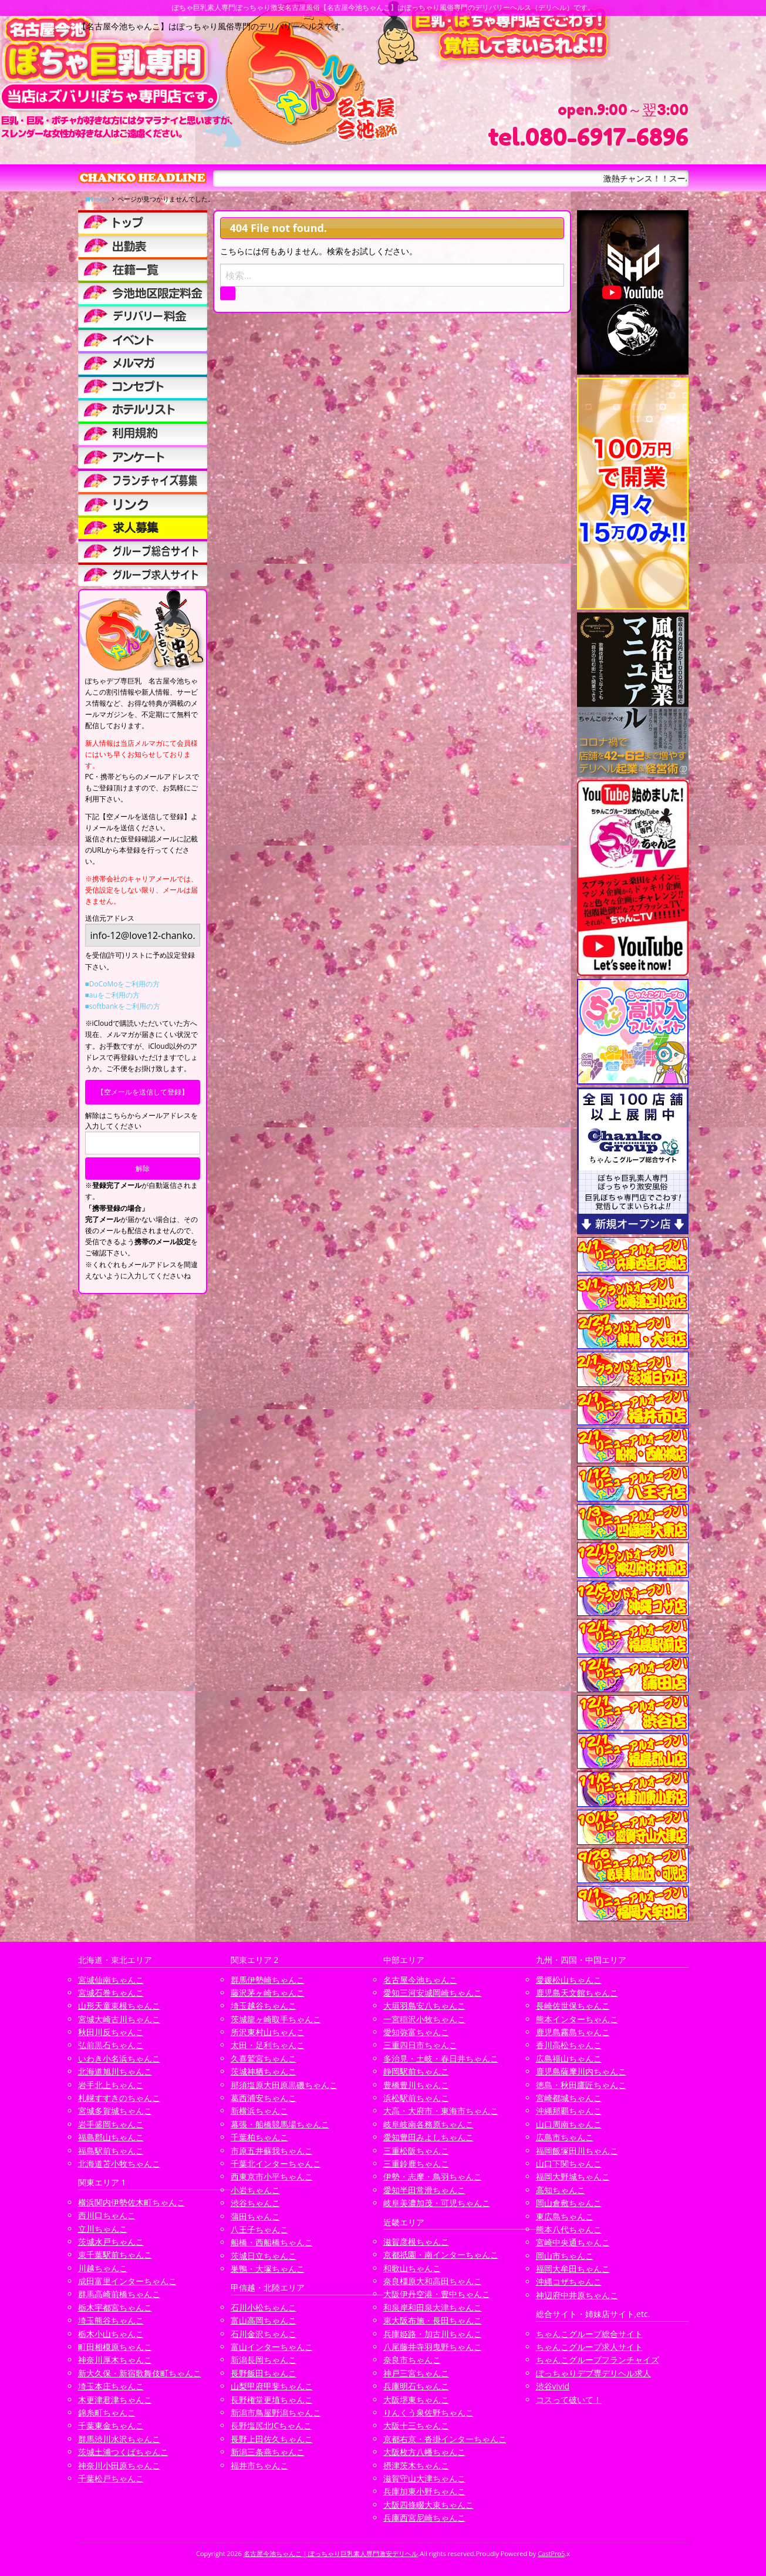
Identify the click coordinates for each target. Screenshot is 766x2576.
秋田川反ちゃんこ (111, 2032)
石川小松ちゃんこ (263, 2307)
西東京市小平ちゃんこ (272, 2176)
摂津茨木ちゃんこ (416, 2465)
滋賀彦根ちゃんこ (416, 2241)
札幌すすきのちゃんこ (119, 2097)
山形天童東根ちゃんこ (119, 2005)
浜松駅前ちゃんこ (416, 2097)
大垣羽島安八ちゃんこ (424, 2005)
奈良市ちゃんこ (412, 2359)
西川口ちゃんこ (107, 2215)
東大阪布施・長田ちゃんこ (432, 2320)
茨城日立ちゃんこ (263, 2255)
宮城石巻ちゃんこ (111, 1992)
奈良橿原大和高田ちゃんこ (432, 2281)
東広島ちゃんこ (564, 2216)
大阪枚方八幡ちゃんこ (424, 2451)
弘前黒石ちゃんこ (111, 2044)
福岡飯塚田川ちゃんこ (577, 2150)
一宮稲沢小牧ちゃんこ (424, 2019)
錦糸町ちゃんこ (107, 2412)
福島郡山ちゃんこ (111, 2137)
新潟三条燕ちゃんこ (268, 2451)
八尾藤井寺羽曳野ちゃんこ (432, 2346)
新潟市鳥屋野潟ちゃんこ (276, 2412)
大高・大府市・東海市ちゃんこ (440, 2110)
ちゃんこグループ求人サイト (589, 2346)
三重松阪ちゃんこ (416, 2150)
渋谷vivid (553, 2386)
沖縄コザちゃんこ (569, 2281)
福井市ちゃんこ (259, 2465)
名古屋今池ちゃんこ (420, 1979)
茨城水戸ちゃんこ (111, 2241)
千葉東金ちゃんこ (111, 2425)
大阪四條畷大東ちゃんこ (428, 2504)
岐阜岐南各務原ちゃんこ (428, 2124)
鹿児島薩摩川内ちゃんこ (581, 2071)
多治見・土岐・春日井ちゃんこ (440, 2058)
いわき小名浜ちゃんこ (119, 2058)
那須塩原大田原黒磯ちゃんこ (284, 2084)
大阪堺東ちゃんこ (416, 2399)
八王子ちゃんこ (259, 2229)
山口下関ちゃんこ (569, 2163)
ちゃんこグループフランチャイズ (597, 2359)
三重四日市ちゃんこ (420, 2044)
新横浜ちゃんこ (259, 2110)
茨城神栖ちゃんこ (263, 2071)
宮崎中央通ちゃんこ (573, 2242)
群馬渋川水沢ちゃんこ (119, 2438)
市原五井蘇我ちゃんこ (272, 2150)
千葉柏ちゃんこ (259, 2137)
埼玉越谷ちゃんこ (263, 2005)
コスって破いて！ (569, 2399)
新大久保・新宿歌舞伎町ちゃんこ (139, 2373)
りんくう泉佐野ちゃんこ (428, 2412)
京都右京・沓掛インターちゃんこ (445, 2438)
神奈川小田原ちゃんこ (119, 2465)
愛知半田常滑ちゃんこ (424, 2190)
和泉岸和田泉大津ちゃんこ (432, 2307)
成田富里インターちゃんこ (127, 2281)
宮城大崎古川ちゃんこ (119, 2019)
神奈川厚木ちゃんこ (115, 2359)
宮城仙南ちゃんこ (111, 1979)
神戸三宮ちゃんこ (416, 2373)
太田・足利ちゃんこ (268, 2044)
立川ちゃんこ (102, 2228)
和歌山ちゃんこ (412, 2268)
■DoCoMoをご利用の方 (122, 984)
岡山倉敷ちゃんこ (569, 2202)
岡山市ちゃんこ (564, 2255)
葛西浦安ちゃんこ (263, 2097)
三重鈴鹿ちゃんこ (416, 2163)
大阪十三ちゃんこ (416, 2425)
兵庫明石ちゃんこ (416, 2386)
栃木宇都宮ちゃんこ (115, 2307)
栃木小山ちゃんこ (111, 2333)
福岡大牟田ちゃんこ (573, 2268)
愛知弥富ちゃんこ (416, 2032)
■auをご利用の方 (112, 995)
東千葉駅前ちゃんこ (115, 2254)
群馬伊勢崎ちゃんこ (268, 1979)
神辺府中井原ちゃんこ (577, 2295)
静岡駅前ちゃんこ (416, 2071)
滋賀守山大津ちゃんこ (424, 2478)
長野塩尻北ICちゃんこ (271, 2425)
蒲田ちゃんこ (255, 2216)
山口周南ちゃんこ (569, 2124)
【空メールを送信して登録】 (142, 1092)
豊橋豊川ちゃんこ (416, 2084)
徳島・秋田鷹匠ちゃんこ (581, 2084)
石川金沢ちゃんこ (263, 2333)
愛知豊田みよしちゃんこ (428, 2137)
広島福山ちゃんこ (569, 2058)
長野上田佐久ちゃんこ (272, 2438)
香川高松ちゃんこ (569, 2044)
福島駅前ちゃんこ (111, 2150)
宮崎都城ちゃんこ (569, 2097)
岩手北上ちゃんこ (111, 2084)
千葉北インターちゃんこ (276, 2163)
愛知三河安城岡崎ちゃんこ (432, 1992)
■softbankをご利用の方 (122, 1006)
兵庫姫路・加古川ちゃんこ (432, 2333)
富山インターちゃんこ (272, 2346)
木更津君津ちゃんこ (115, 2399)
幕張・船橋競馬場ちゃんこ (280, 2124)
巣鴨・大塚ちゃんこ (268, 2268)
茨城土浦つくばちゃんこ (123, 2451)
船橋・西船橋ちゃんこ (272, 2242)
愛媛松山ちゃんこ (569, 1979)
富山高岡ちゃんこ (263, 2320)
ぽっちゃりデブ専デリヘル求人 (593, 2373)
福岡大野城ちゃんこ (573, 2176)
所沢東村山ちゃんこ (268, 2032)
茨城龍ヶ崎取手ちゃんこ (276, 2019)
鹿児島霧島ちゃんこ (573, 2032)
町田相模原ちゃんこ (115, 2346)
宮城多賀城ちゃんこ (115, 2110)
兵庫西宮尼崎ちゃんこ (424, 2517)
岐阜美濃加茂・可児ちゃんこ (436, 2202)
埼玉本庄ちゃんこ (111, 2386)
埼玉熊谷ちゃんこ (111, 2320)
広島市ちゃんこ (564, 2137)
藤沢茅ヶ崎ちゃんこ (268, 1992)
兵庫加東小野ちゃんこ (424, 2491)
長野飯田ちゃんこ (263, 2373)
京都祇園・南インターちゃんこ (440, 2254)
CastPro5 (551, 2553)
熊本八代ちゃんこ (569, 2229)
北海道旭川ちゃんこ (115, 2071)
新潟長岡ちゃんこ (263, 2359)
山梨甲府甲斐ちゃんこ (272, 2386)
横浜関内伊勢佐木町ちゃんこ (131, 2202)
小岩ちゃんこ (255, 2190)
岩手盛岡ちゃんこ (111, 2124)
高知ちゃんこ (560, 2190)
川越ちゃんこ (102, 2268)
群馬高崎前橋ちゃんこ (119, 2293)
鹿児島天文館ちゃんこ (577, 1992)
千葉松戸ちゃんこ (111, 2478)
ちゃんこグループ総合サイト (589, 2333)
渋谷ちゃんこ (255, 2202)
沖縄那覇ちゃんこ (569, 2110)
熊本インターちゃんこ (577, 2019)
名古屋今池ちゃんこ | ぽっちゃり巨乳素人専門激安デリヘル (331, 2553)
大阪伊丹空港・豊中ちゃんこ (436, 2293)
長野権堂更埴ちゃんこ (272, 2399)
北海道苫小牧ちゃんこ (119, 2163)
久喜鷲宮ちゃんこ (263, 2058)
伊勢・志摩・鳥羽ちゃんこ (432, 2176)
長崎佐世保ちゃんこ (573, 2005)
